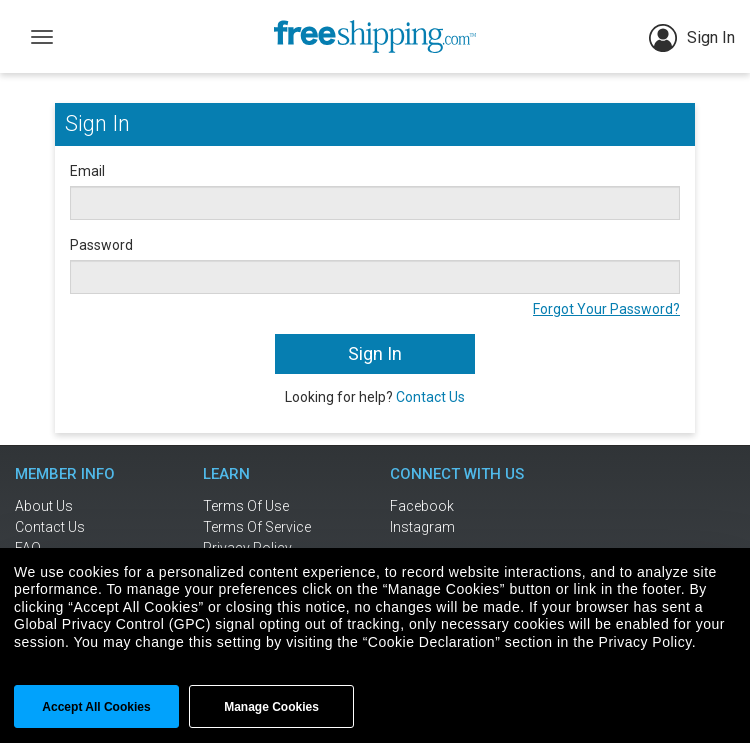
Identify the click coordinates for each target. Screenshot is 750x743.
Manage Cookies (271, 707)
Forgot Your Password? (606, 309)
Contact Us (430, 397)
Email (87, 171)
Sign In (692, 38)
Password (101, 245)
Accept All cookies (96, 707)
